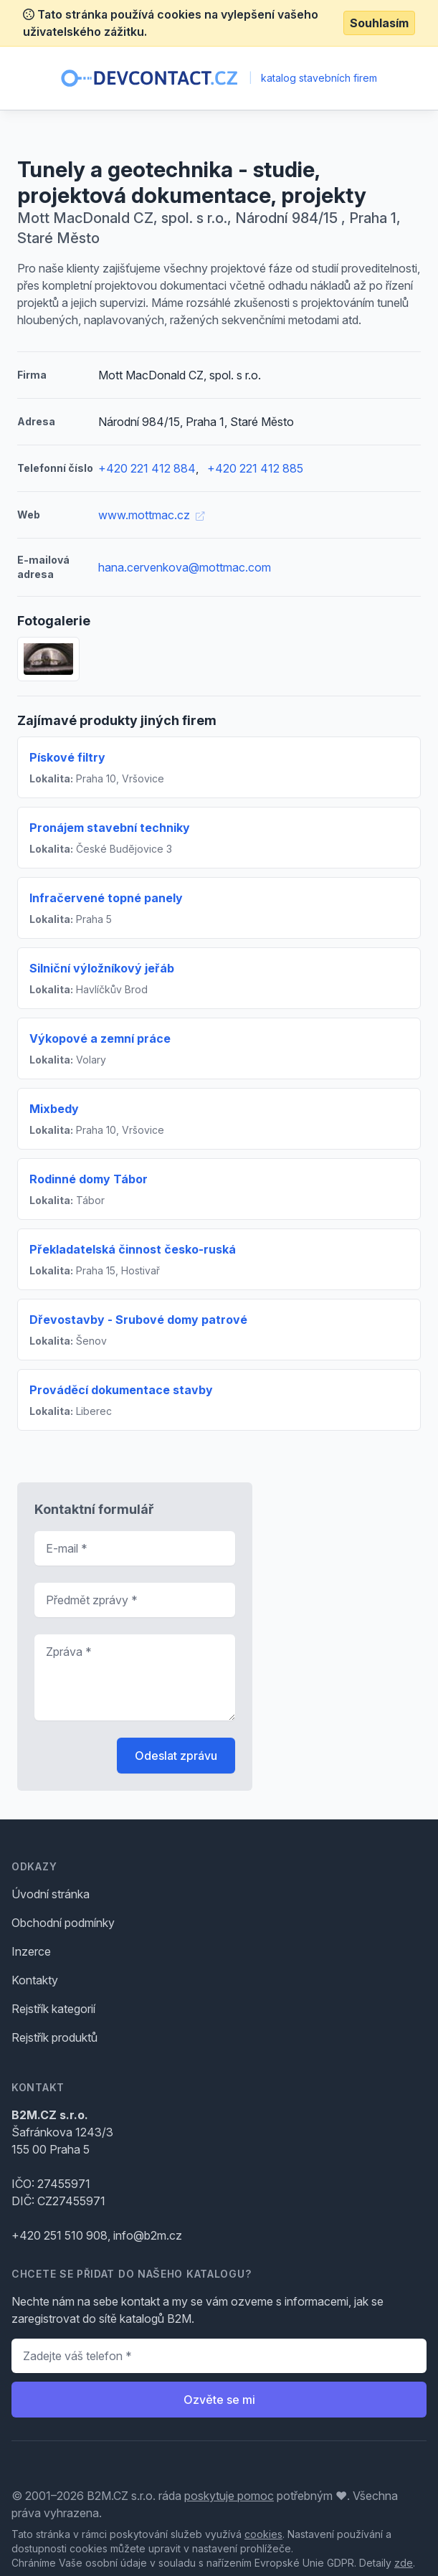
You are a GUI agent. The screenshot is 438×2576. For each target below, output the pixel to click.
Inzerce (31, 1951)
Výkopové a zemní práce (100, 1038)
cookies (263, 2534)
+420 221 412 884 (147, 468)
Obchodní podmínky (63, 1923)
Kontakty (34, 1980)
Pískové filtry (67, 757)
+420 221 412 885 (255, 468)
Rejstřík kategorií (53, 2009)
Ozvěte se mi (219, 2399)
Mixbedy (54, 1109)
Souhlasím (379, 23)
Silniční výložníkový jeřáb (101, 968)
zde (403, 2563)
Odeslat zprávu (176, 1755)
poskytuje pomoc (229, 2496)
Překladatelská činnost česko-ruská (132, 1249)
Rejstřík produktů (54, 2037)
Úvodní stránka (50, 1894)
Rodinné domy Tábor (88, 1179)
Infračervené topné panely (106, 898)
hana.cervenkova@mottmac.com (184, 567)
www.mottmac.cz (151, 515)
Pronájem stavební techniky (109, 827)
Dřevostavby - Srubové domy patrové (138, 1319)
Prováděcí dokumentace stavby (121, 1390)
